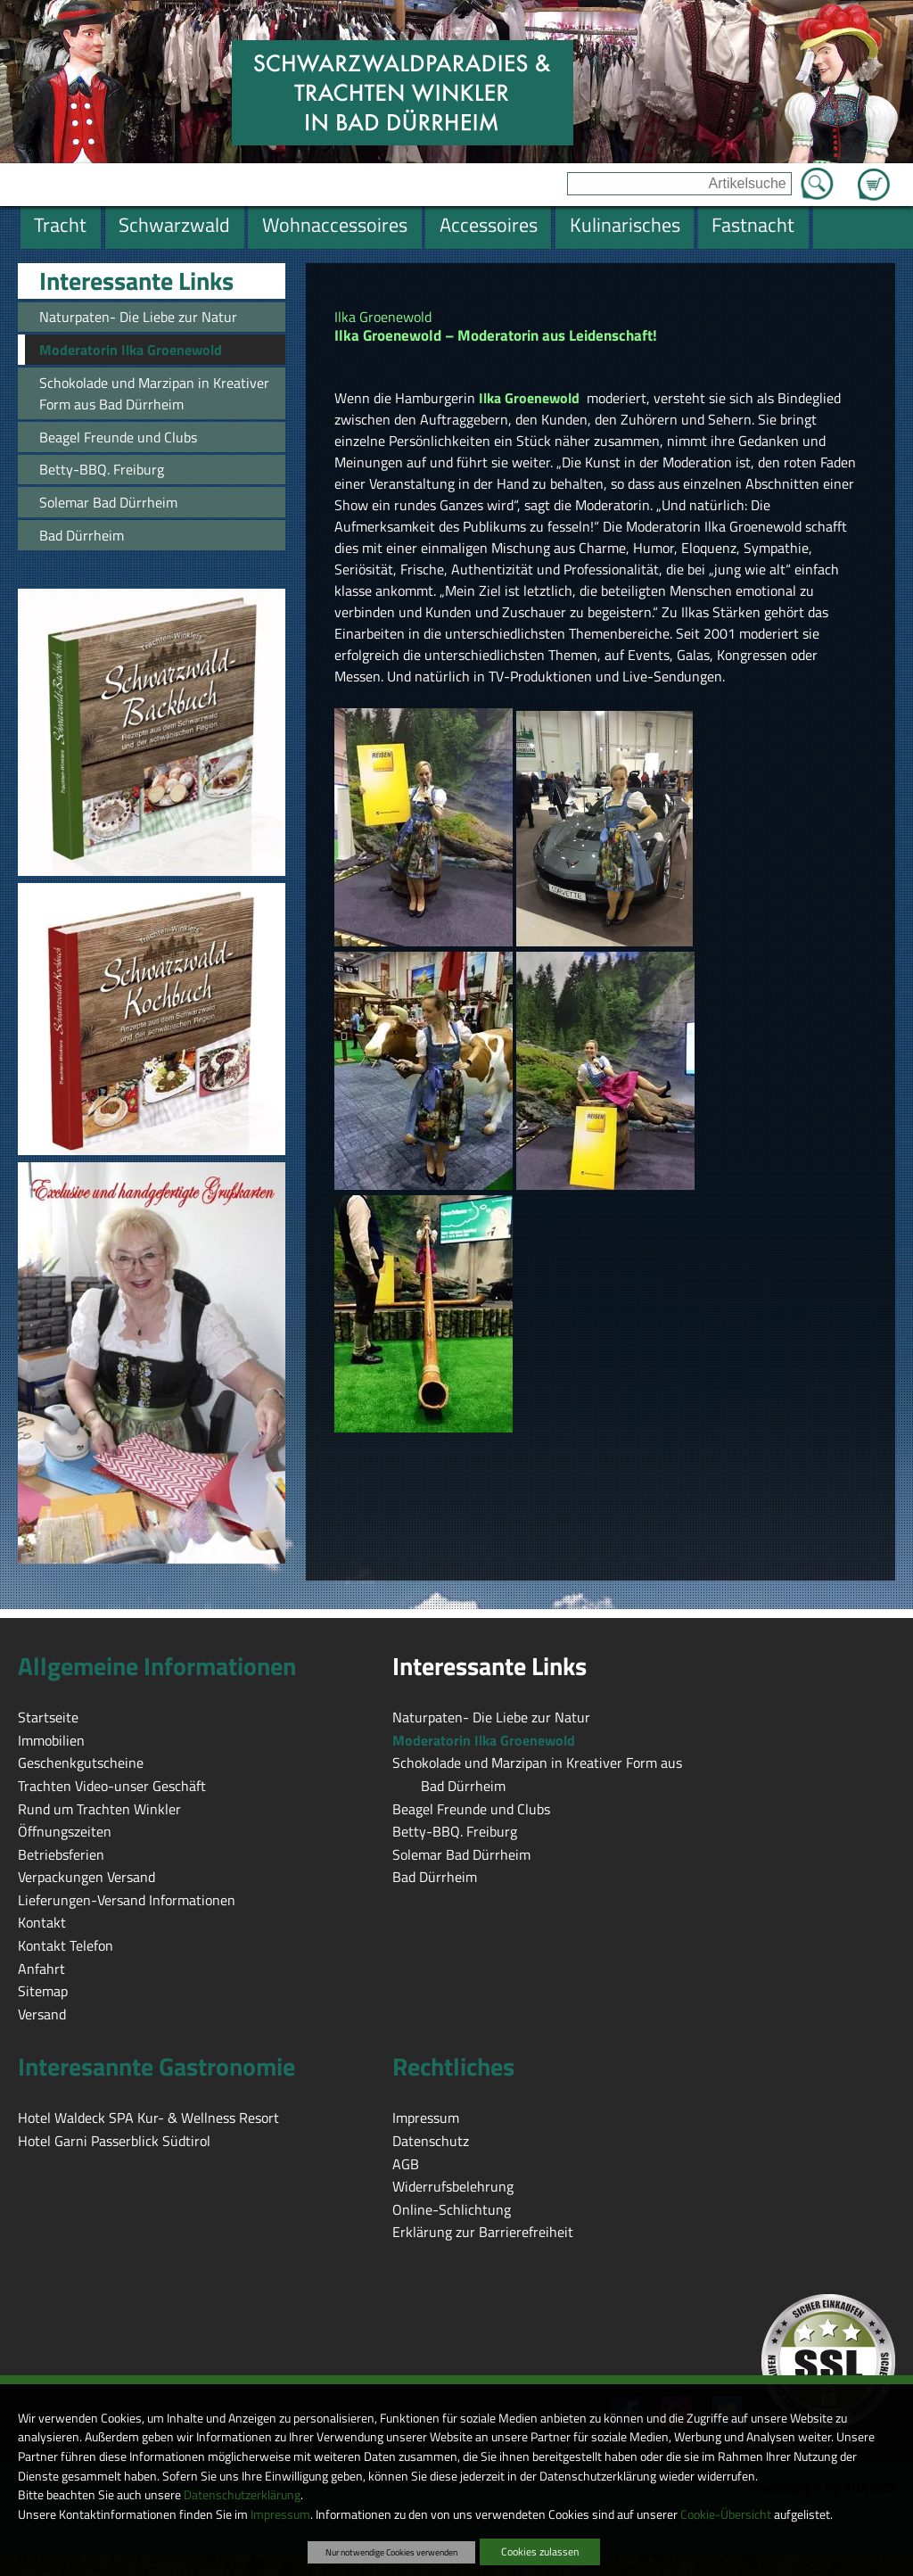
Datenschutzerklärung (242, 2495)
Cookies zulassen (540, 2551)
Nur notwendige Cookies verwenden (391, 2552)
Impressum (280, 2514)
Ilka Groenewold (383, 316)
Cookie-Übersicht (725, 2514)
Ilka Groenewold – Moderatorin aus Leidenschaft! (497, 335)
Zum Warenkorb (873, 174)
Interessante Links (136, 281)
